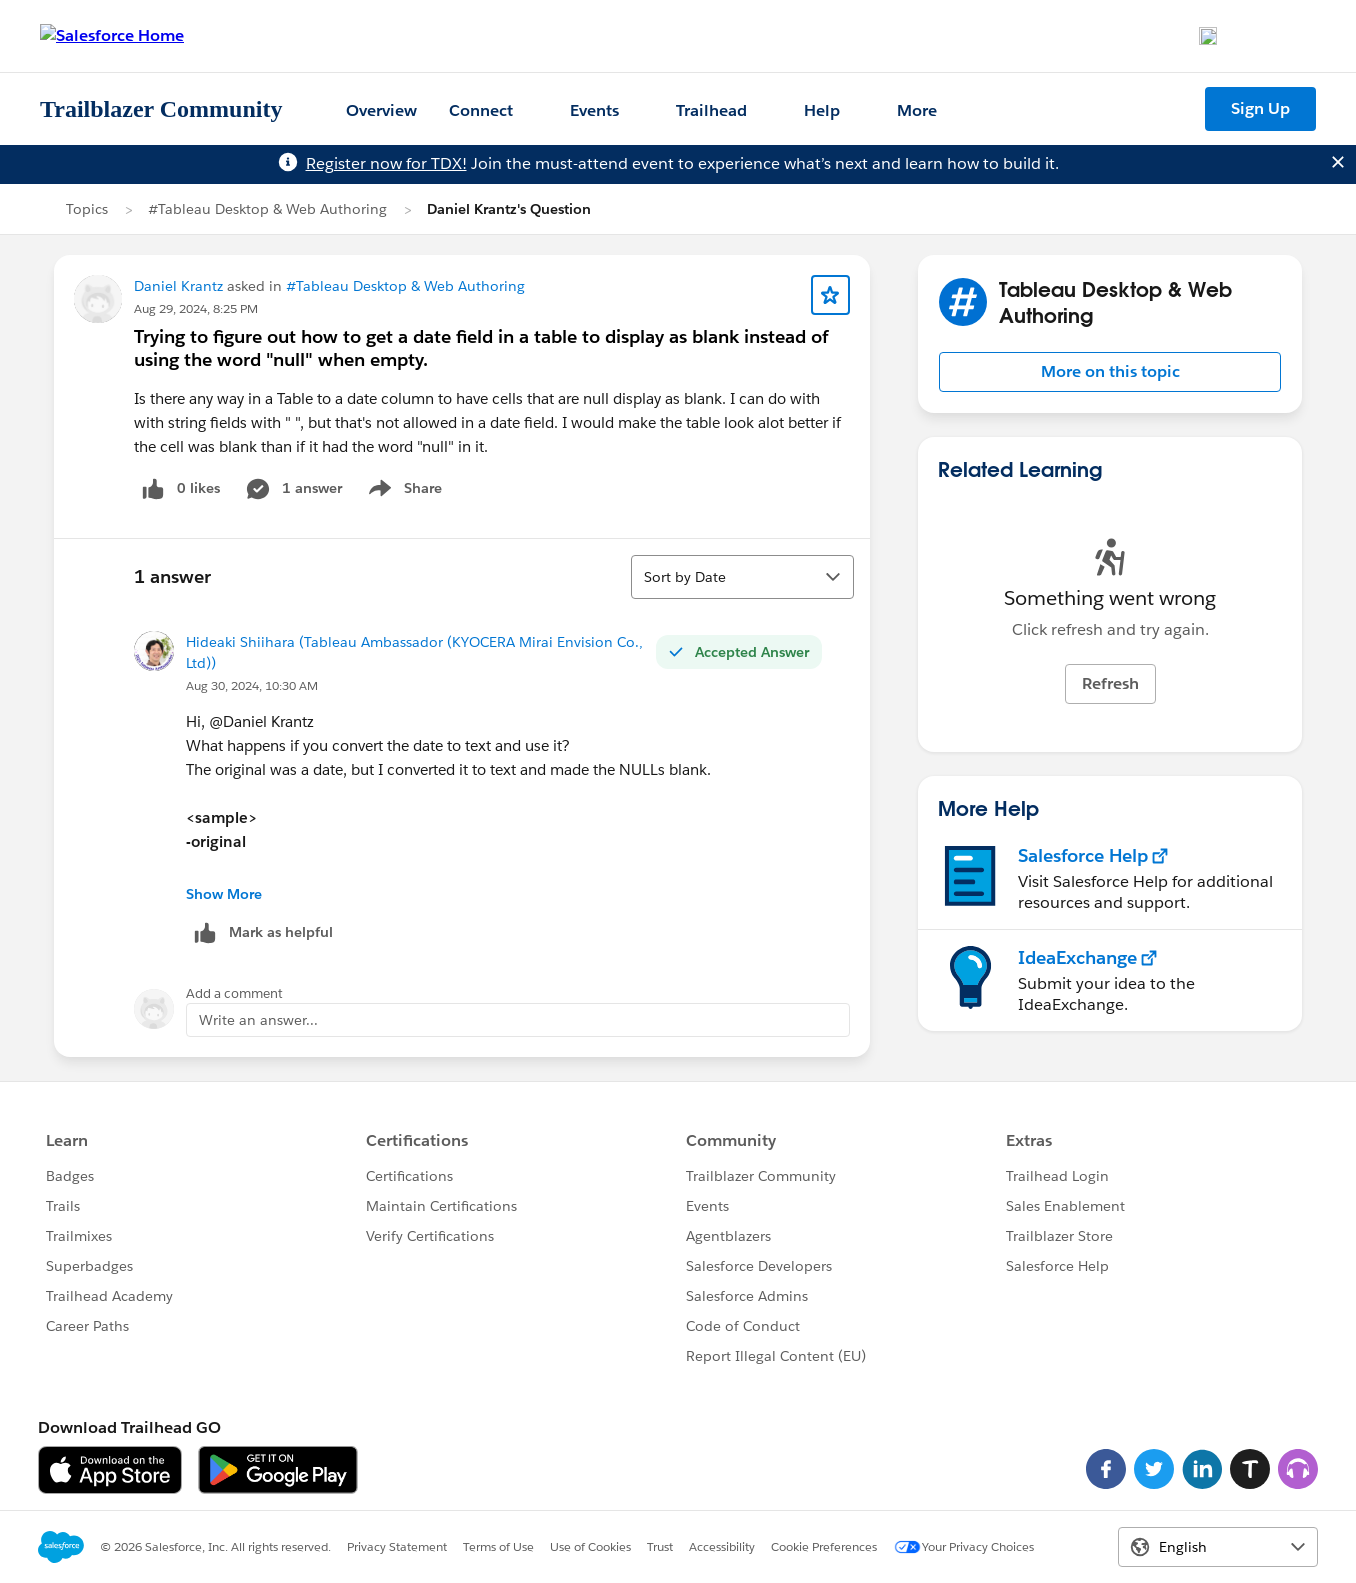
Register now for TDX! (386, 163)
